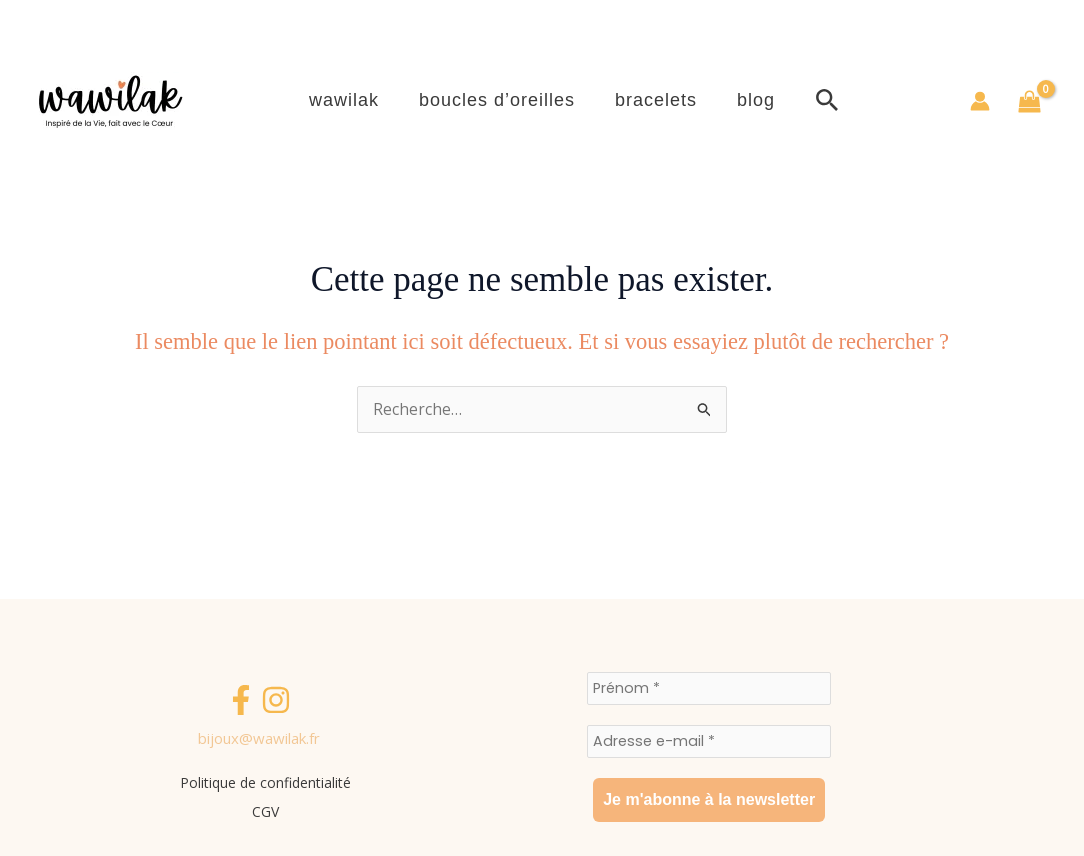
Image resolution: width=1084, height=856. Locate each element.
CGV (270, 809)
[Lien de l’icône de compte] (980, 101)
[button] (922, 101)
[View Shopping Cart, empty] (1029, 101)
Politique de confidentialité (270, 783)
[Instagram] (276, 704)
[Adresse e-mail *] (709, 741)
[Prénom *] (709, 689)
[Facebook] (241, 704)
